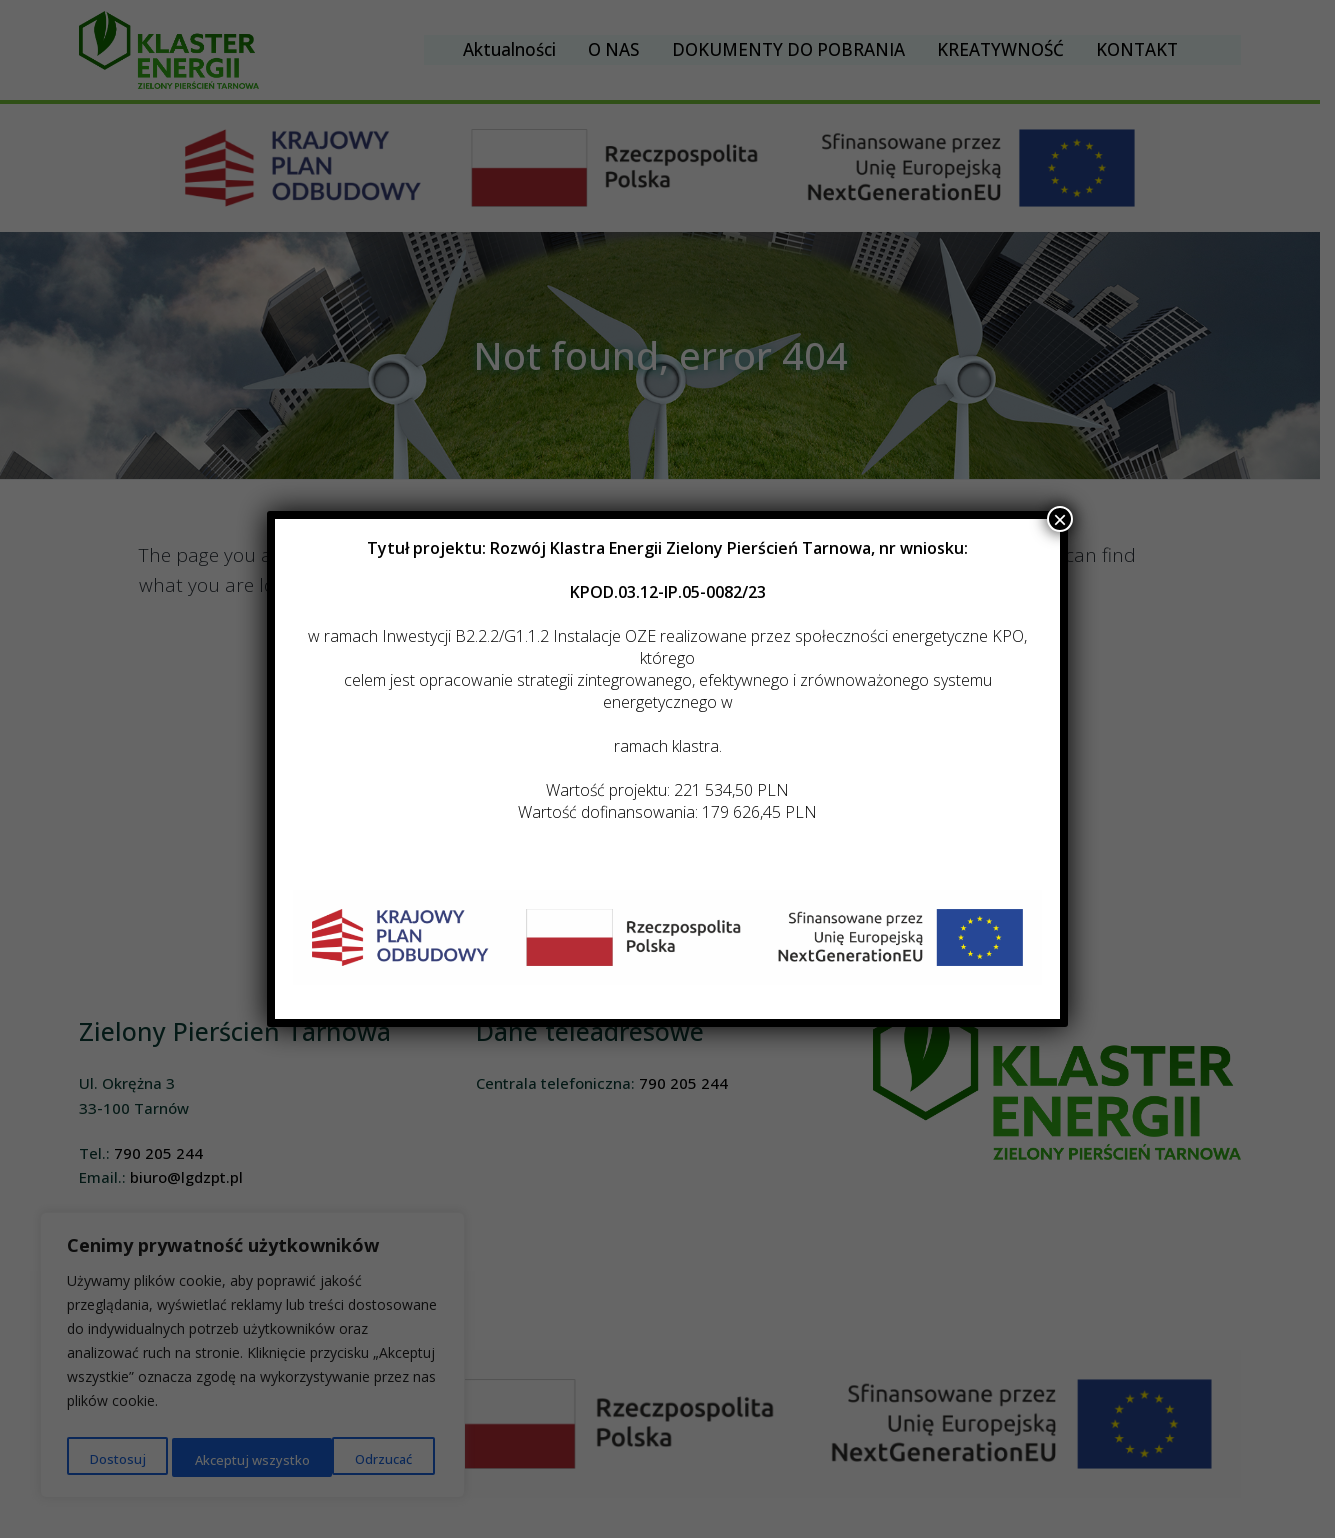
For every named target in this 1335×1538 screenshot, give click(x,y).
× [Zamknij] (1060, 519)
